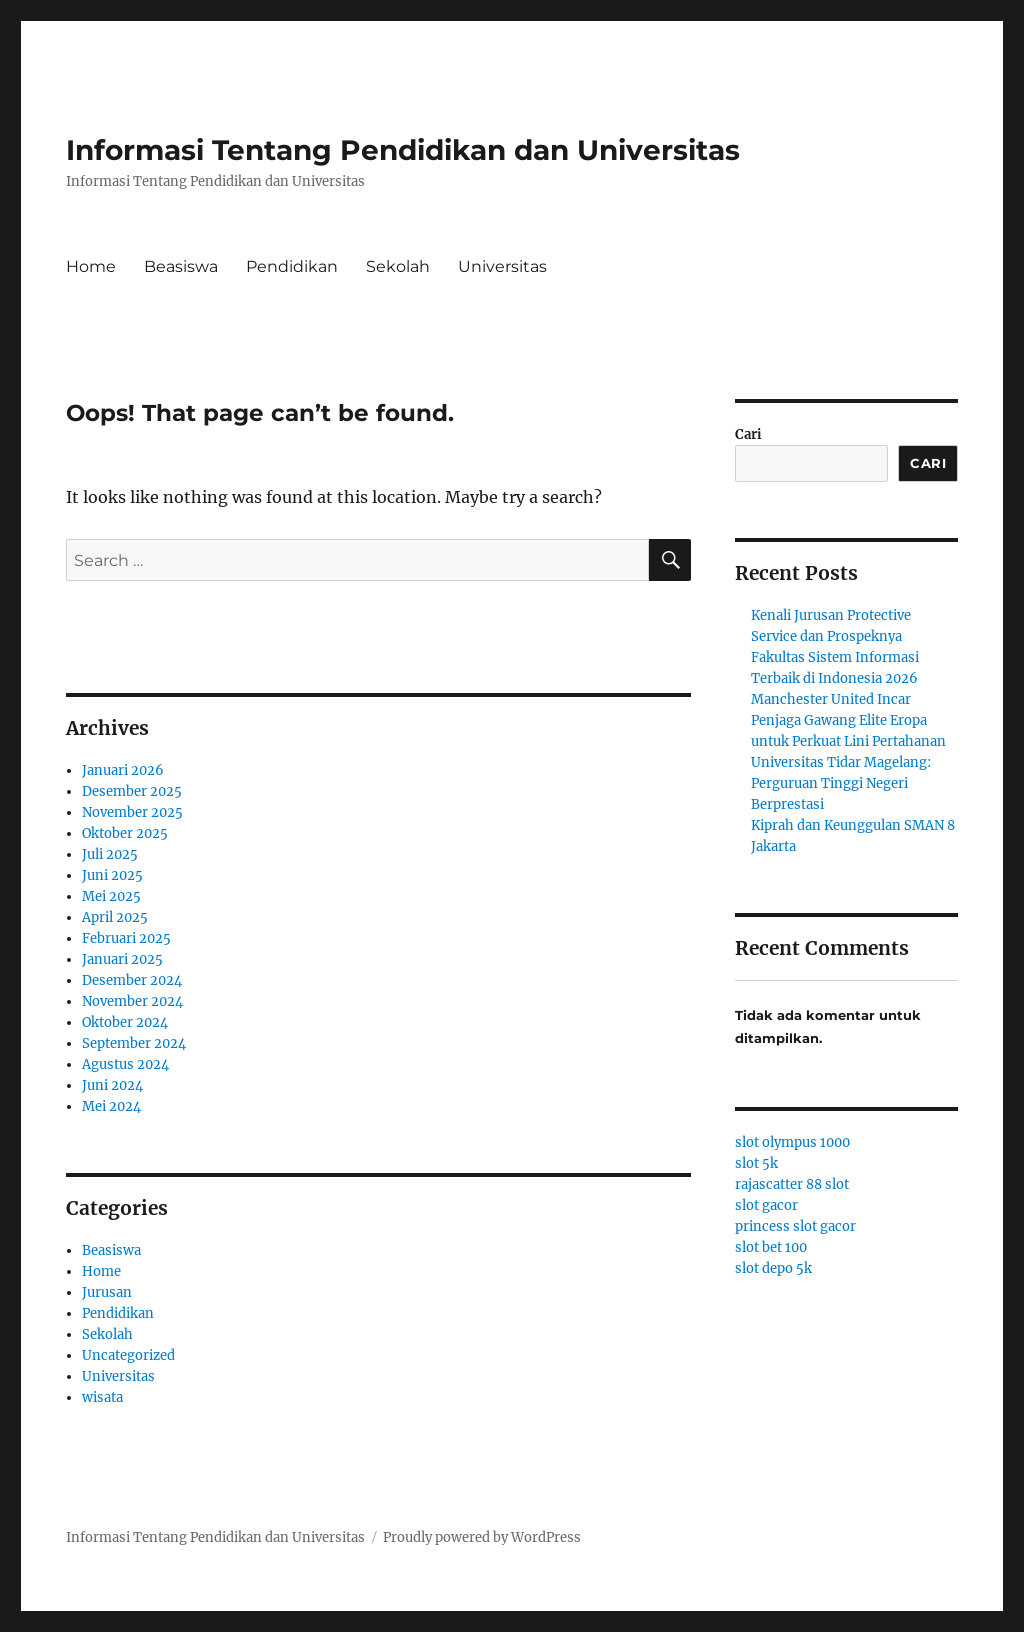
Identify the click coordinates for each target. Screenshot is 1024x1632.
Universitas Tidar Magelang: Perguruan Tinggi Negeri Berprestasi (841, 783)
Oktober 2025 (125, 833)
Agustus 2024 (125, 1064)
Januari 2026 (123, 770)
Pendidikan (292, 266)
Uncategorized (128, 1355)
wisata (102, 1397)
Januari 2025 (122, 959)
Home (91, 266)
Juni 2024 (112, 1085)
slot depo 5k (773, 1268)
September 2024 (134, 1043)
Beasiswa (181, 266)
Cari (748, 434)
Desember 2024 (132, 980)
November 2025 (132, 812)
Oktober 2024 (125, 1022)
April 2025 (115, 917)
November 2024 (132, 1001)
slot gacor (766, 1205)
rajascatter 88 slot (792, 1184)
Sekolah (398, 266)
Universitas (502, 266)
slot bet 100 (771, 1247)
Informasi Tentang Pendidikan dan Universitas (403, 150)
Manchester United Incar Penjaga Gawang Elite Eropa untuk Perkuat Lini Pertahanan (848, 720)
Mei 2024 (111, 1106)
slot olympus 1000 (792, 1142)
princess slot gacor (795, 1226)
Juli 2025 (110, 854)
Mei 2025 (111, 896)
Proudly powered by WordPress (482, 1537)
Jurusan (107, 1292)
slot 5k (756, 1163)
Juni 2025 (112, 875)
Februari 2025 (126, 938)
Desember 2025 (132, 791)
